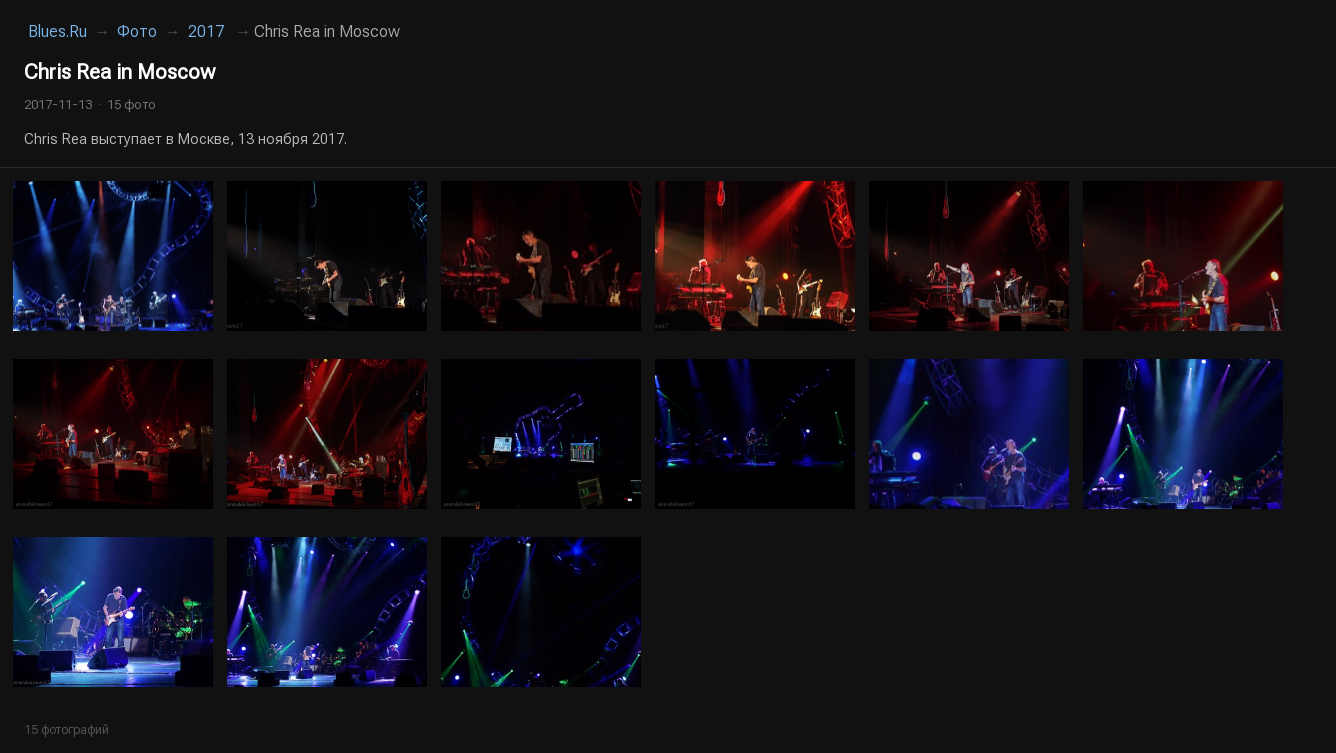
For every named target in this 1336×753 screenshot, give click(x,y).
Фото (137, 31)
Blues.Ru (57, 31)
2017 (206, 31)
